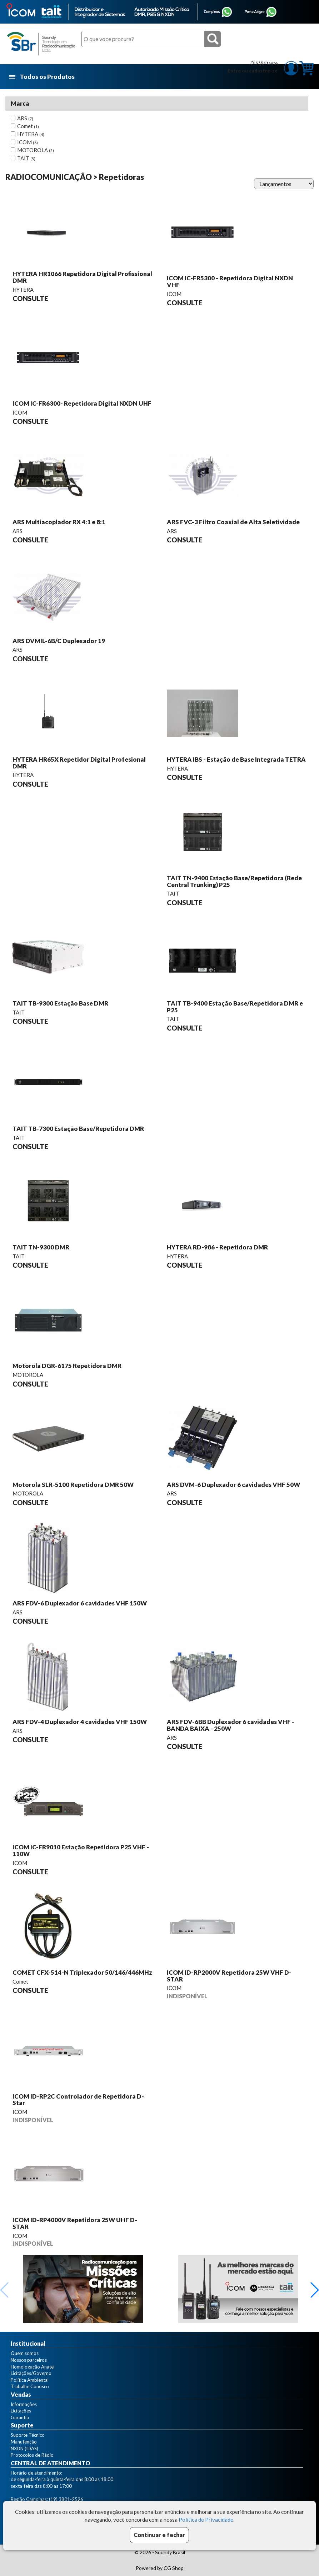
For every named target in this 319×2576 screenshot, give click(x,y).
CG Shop (174, 2568)
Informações (24, 2404)
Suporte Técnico (28, 2435)
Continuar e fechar (159, 2534)
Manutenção (24, 2442)
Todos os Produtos (42, 77)
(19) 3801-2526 (66, 2499)
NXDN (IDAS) (24, 2448)
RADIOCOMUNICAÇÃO (48, 177)
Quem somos (25, 2353)
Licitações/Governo (31, 2373)
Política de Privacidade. (206, 2519)
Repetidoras (121, 177)
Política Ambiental (30, 2380)
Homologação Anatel (33, 2367)
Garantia (20, 2417)
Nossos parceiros (29, 2360)
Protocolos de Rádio (32, 2455)
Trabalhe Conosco (30, 2386)
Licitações (21, 2411)
